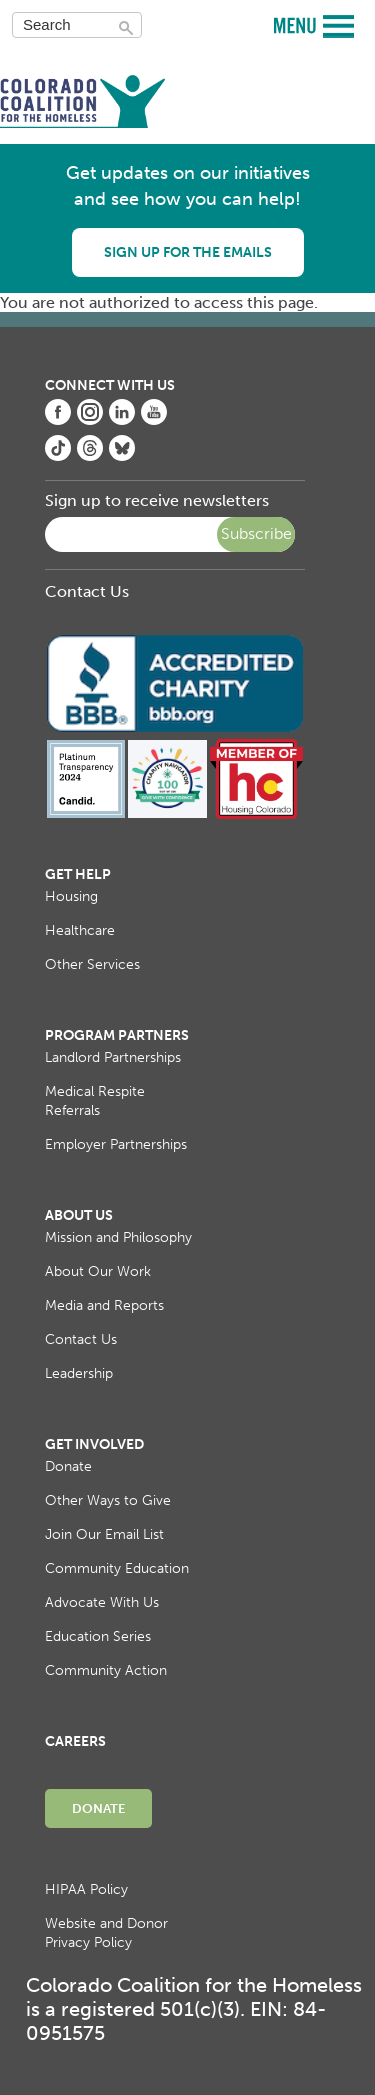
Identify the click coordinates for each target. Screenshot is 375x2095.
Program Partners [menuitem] (117, 1035)
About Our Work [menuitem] (98, 1271)
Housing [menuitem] (71, 896)
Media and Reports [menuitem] (104, 1305)
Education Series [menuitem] (98, 1636)
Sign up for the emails (188, 252)
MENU (297, 24)
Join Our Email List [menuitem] (104, 1534)
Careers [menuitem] (75, 1741)
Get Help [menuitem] (78, 874)
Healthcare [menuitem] (80, 930)
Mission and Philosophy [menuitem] (118, 1237)
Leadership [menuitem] (79, 1373)
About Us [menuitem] (79, 1215)
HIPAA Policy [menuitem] (86, 1889)
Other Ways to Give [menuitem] (108, 1500)
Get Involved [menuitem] (94, 1444)
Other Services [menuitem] (92, 964)
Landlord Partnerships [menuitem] (113, 1057)
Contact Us (87, 591)
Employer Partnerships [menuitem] (116, 1144)
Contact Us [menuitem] (81, 1339)
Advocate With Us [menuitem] (102, 1602)
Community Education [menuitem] (117, 1568)
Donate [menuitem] (68, 1466)
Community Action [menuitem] (106, 1670)
